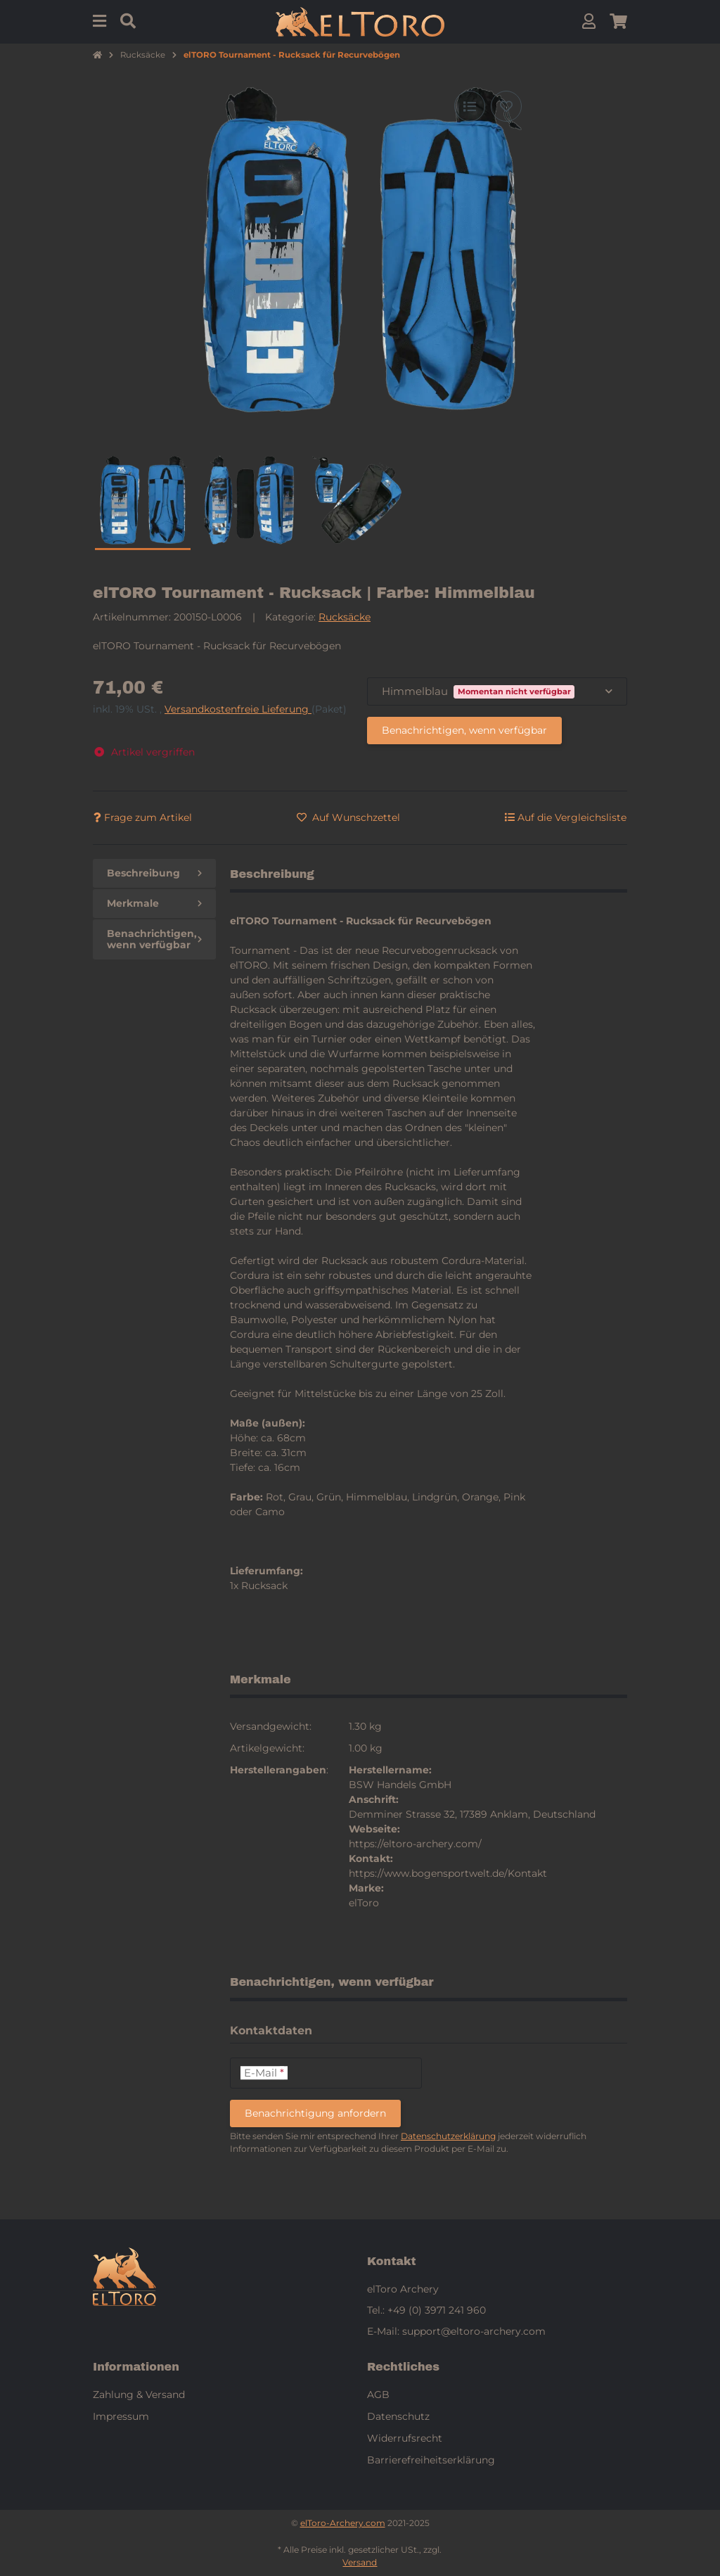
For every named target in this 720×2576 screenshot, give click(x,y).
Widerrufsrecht (404, 2438)
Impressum (121, 2416)
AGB (378, 2394)
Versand (359, 2562)
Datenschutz (398, 2416)
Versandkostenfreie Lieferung (238, 709)
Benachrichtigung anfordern (315, 2113)
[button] (589, 21)
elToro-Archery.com (342, 2523)
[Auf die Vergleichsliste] (469, 106)
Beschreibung (154, 873)
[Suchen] (128, 21)
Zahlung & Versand (139, 2394)
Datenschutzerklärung (448, 2136)
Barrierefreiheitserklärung (431, 2460)
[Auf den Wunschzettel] (506, 106)
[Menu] (99, 21)
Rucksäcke (345, 617)
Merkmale (154, 903)
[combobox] (497, 691)
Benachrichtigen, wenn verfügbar (464, 730)
